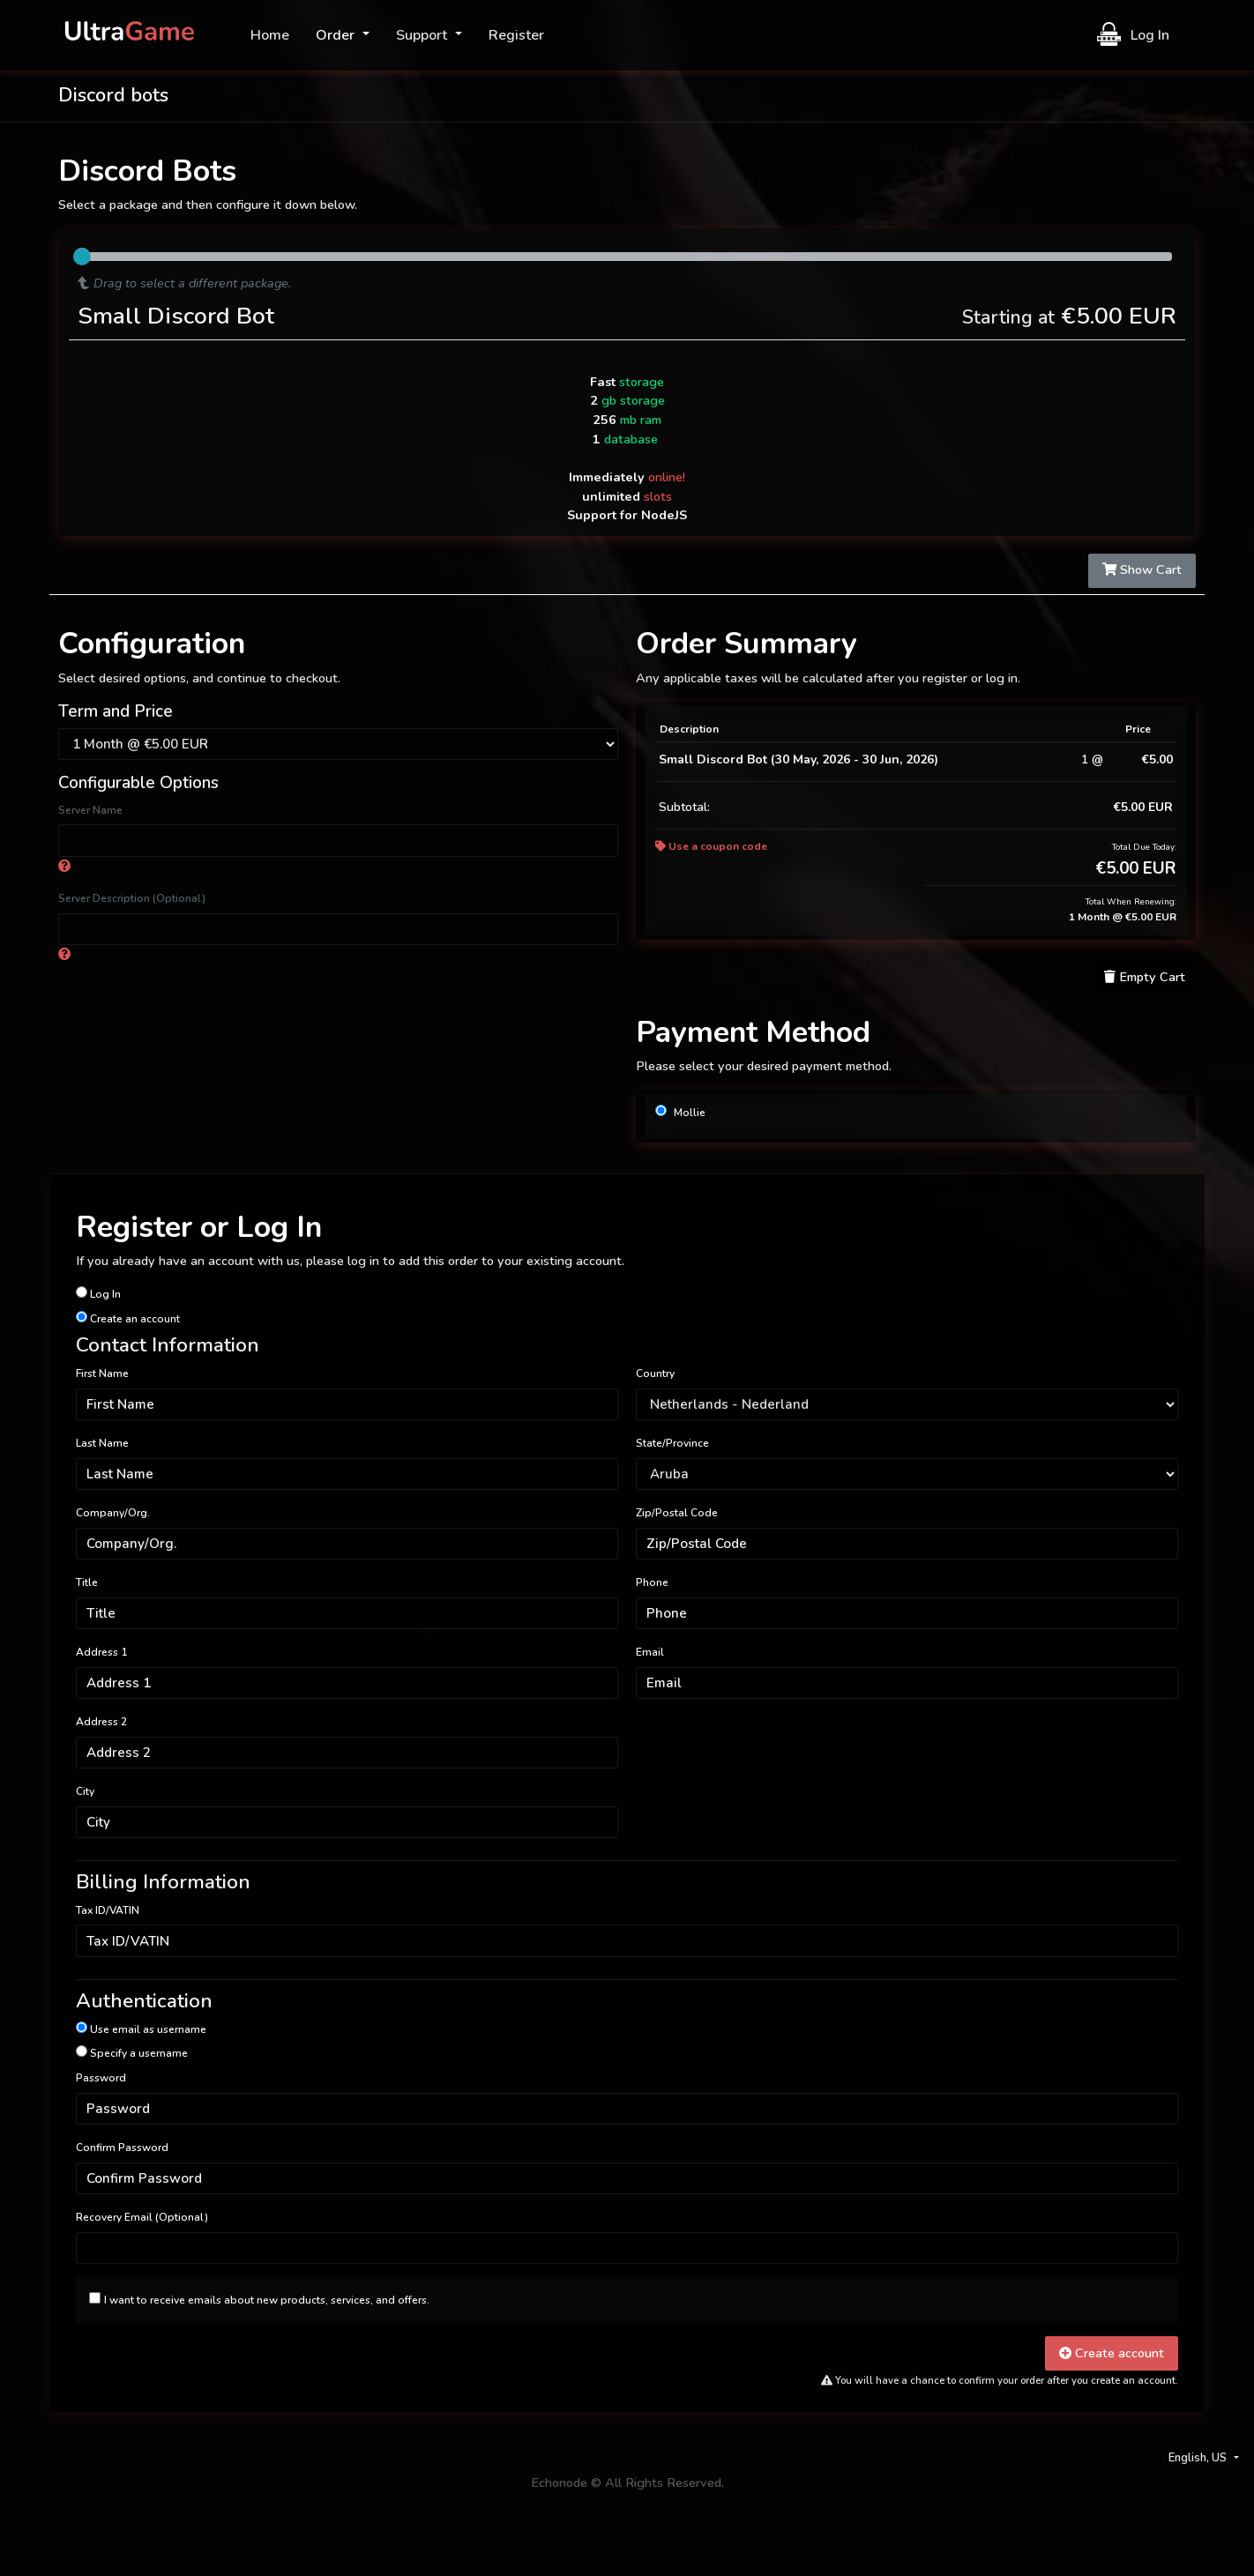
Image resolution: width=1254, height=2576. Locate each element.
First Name (102, 1373)
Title (87, 1582)
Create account (1111, 2353)
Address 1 (101, 1652)
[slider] (82, 256)
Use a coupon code (711, 846)
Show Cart (1142, 569)
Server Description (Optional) (131, 898)
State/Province (672, 1443)
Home (269, 35)
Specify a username (132, 2052)
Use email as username (141, 2028)
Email (650, 1652)
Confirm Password (122, 2147)
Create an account (128, 1318)
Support (423, 35)
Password (101, 2078)
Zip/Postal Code (677, 1513)
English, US (1198, 2458)
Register (516, 35)
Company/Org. (113, 1513)
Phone (652, 1582)
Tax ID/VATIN (107, 1910)
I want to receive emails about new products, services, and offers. (266, 2300)
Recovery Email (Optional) (142, 2217)
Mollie (680, 1112)
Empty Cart (1144, 977)
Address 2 (101, 1722)
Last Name (102, 1443)
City (85, 1791)
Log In (1133, 34)
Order (337, 35)
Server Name (90, 810)
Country (655, 1373)
